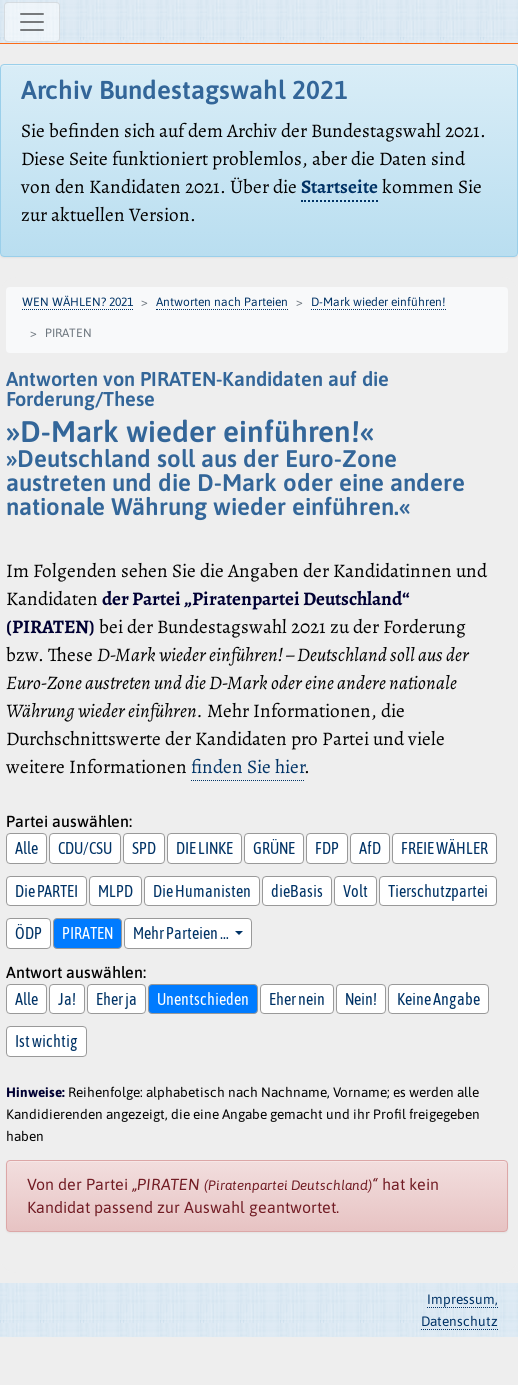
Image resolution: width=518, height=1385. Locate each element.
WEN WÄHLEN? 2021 (77, 302)
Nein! (361, 999)
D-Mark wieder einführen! (378, 302)
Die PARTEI (46, 891)
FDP (327, 848)
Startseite (339, 186)
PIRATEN (87, 933)
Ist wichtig (46, 1041)
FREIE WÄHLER (444, 848)
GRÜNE (274, 848)
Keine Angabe (438, 999)
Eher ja (116, 999)
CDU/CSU (85, 848)
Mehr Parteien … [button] (182, 933)
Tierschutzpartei (438, 891)
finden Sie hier (247, 766)
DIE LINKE (204, 848)
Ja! (67, 999)
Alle (26, 848)
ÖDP (28, 933)
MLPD (115, 891)
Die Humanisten (202, 891)
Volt (355, 891)
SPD (144, 848)
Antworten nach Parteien (222, 302)
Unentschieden (203, 999)
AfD (370, 848)
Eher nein (297, 999)
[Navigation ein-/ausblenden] (32, 22)
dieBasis (297, 891)
